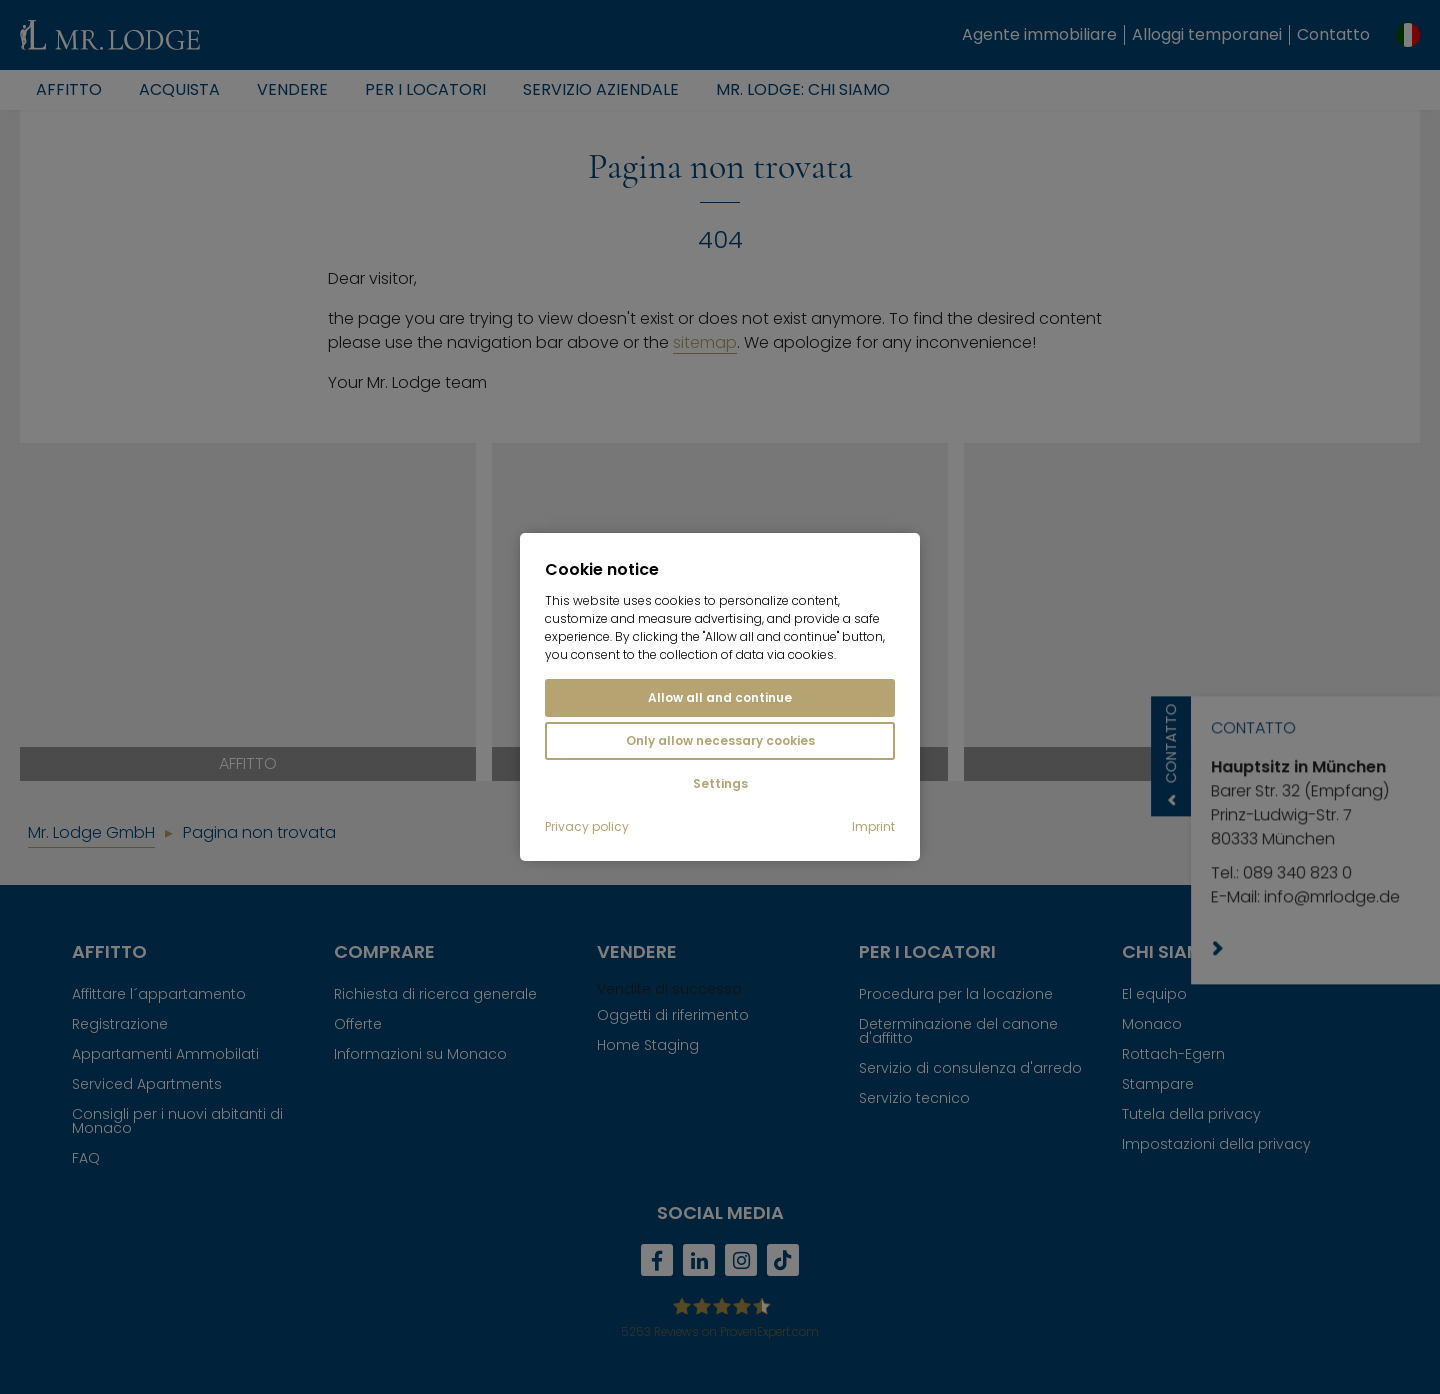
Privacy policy (587, 827)
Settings (720, 783)
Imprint (873, 827)
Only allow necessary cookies (720, 740)
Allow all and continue (720, 697)
